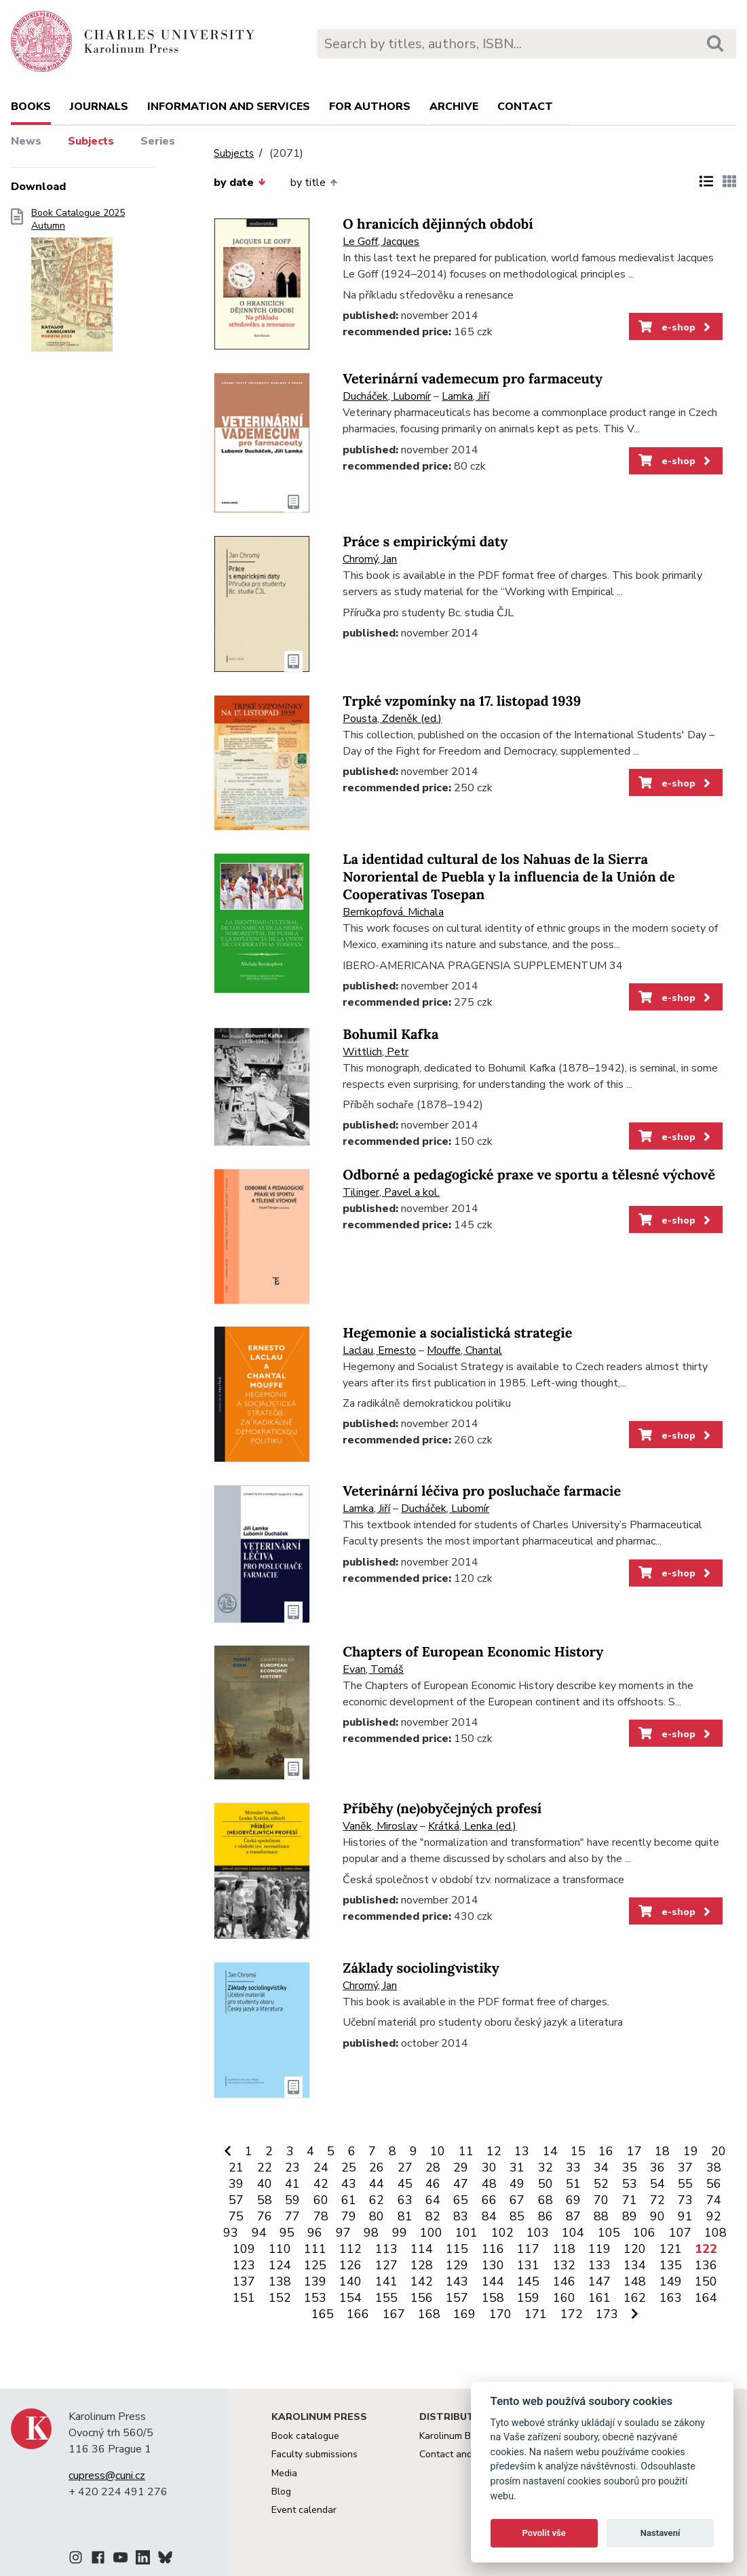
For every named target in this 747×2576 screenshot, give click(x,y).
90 (657, 2216)
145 (528, 2281)
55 (685, 2184)
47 (460, 2184)
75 (236, 2216)
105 (609, 2232)
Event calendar (304, 2509)
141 (386, 2281)
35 (629, 2167)
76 (264, 2216)
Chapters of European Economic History (473, 1652)
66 (489, 2200)
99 (399, 2232)
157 (457, 2298)
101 (466, 2232)
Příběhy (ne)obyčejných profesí (442, 1808)
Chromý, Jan (370, 559)
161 (599, 2298)
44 (376, 2184)
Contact (525, 106)
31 (517, 2167)
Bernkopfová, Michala (393, 912)
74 (713, 2200)
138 (280, 2281)
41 (292, 2184)
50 (545, 2184)
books (31, 106)
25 (348, 2167)
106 (644, 2232)
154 (350, 2298)
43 (348, 2184)
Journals (99, 106)
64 (432, 2200)
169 (464, 2314)
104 (573, 2232)
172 (571, 2314)
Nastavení (660, 2533)
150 (706, 2281)
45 (405, 2184)
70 (601, 2200)
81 (405, 2216)
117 (528, 2249)
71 (629, 2200)
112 (350, 2249)
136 (706, 2265)
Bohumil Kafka (390, 1034)
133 (599, 2265)
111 (315, 2249)
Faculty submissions (314, 2454)
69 (573, 2200)
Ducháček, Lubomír (387, 396)
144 (493, 2281)
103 (537, 2232)
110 (280, 2249)
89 (629, 2216)
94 (259, 2232)
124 (280, 2265)
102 (502, 2232)
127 (386, 2265)
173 (607, 2314)
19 (690, 2151)
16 (605, 2151)
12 (493, 2151)
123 (244, 2265)
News (26, 141)
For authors (369, 106)
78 (320, 2216)
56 (713, 2184)
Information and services (228, 106)
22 (264, 2167)
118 (564, 2249)
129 (457, 2265)
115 (457, 2249)
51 (573, 2184)
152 (280, 2298)
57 (236, 2200)
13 (521, 2151)
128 (421, 2265)
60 (320, 2200)
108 (715, 2232)
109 (244, 2249)
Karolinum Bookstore (464, 2435)
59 (292, 2200)
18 (662, 2151)
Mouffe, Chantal (464, 1350)
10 (437, 2151)
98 (371, 2232)
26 (376, 2167)
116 (493, 2249)
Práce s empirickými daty (425, 541)
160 (564, 2298)
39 (236, 2184)
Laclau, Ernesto (379, 1350)
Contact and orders (461, 2454)
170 (500, 2314)
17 (634, 2151)
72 (657, 2200)
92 (713, 2216)
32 (545, 2167)
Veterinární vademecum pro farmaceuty (472, 379)
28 (432, 2167)
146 (564, 2281)
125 (315, 2265)
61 (348, 2200)
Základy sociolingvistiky (421, 1968)
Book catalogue (305, 2435)
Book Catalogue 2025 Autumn (78, 284)
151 (244, 2298)
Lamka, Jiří (465, 396)
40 (264, 2184)
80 (376, 2216)
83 (460, 2216)
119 (599, 2249)
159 (528, 2298)
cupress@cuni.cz (107, 2475)
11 (466, 2151)
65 (460, 2200)
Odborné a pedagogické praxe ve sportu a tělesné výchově (529, 1175)
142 (421, 2281)
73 (685, 2200)
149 (670, 2281)
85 (517, 2216)
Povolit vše (544, 2533)
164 (706, 2298)
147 (599, 2281)
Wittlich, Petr (375, 1051)
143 (457, 2281)
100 (431, 2232)
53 (629, 2184)
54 (657, 2184)
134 (635, 2265)
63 (405, 2200)
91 (685, 2216)
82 (432, 2216)
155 (386, 2298)
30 (489, 2167)
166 (358, 2314)
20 (718, 2151)
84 (489, 2216)
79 (348, 2216)
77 (292, 2216)
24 (320, 2167)
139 (315, 2281)
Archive (453, 106)
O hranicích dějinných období (438, 224)
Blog (281, 2491)
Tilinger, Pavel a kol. (391, 1192)
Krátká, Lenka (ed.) (472, 1826)
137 (244, 2281)
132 (564, 2265)
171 (535, 2314)
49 (517, 2184)
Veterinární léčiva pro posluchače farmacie (482, 1491)
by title (313, 182)
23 (292, 2167)
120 (635, 2249)
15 (578, 2151)
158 (493, 2298)
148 (635, 2281)
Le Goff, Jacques (381, 241)
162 (635, 2298)
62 (376, 2200)
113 (386, 2249)
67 (517, 2200)
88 (601, 2216)
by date (239, 182)
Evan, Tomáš (373, 1669)
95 (287, 2232)
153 (315, 2298)
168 (429, 2314)
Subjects (91, 141)
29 (460, 2167)
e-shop (675, 327)
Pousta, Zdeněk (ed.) (392, 718)
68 (545, 2200)
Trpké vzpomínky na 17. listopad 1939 (462, 701)
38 (713, 2167)
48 (489, 2184)
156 (421, 2298)
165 (322, 2314)
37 (685, 2167)
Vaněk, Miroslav (380, 1826)
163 (670, 2298)
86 (545, 2216)
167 (394, 2314)
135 (670, 2265)
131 (528, 2265)
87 (573, 2216)
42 (320, 2184)
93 (230, 2232)
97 (343, 2232)
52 (601, 2184)
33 (573, 2167)
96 (314, 2232)
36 (657, 2167)
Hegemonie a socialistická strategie (457, 1333)
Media (284, 2473)
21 (236, 2167)
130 (493, 2265)
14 (550, 2151)
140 (350, 2281)
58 (264, 2200)
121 (670, 2249)
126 (350, 2265)
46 (432, 2184)
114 (421, 2249)
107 (680, 2232)
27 (405, 2167)
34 (601, 2167)
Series (157, 141)
